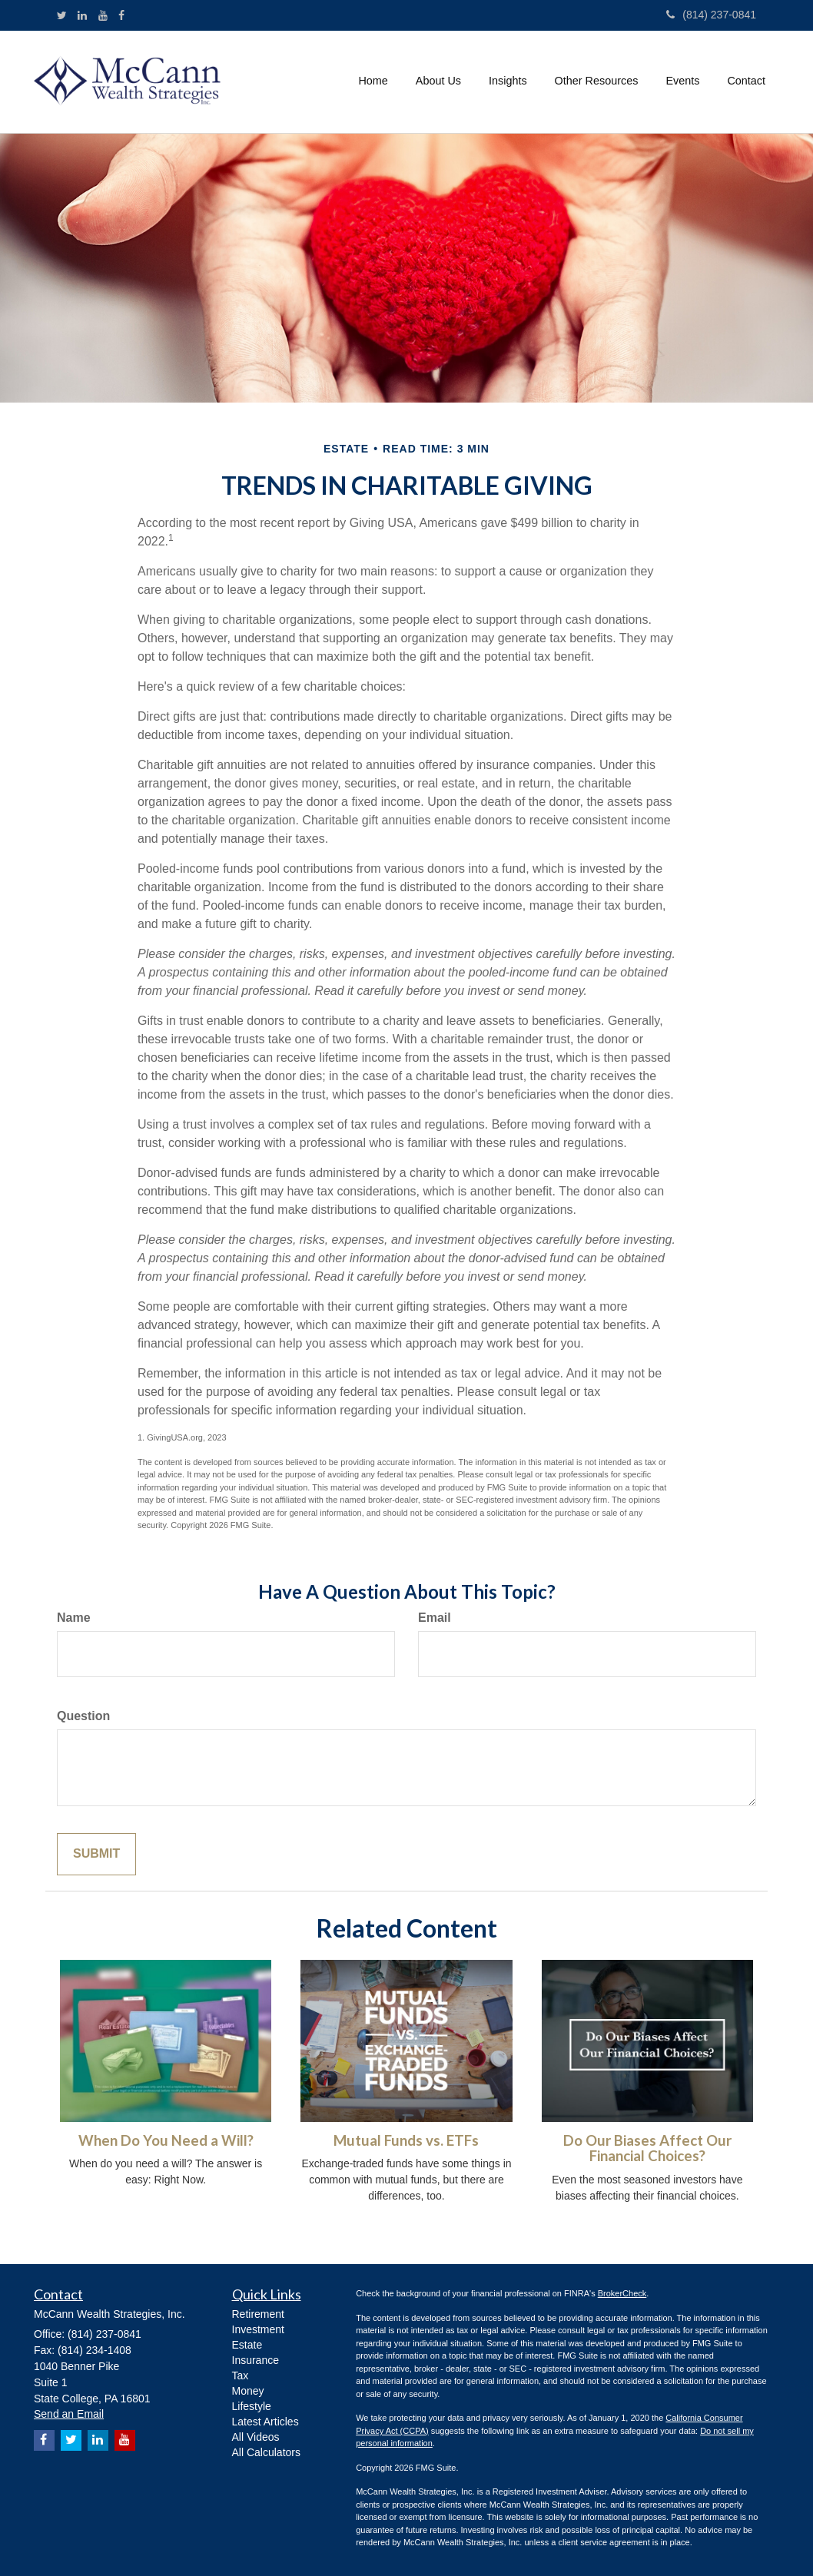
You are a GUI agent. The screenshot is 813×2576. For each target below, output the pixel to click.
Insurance (255, 2360)
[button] (438, 81)
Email (434, 1617)
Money (248, 2391)
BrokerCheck (622, 2293)
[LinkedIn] (82, 15)
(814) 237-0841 (711, 14)
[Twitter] (62, 15)
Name (74, 1617)
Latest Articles (265, 2421)
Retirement (258, 2314)
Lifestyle (251, 2406)
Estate (247, 2345)
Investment (258, 2329)
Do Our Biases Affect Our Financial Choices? (647, 2148)
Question (83, 1715)
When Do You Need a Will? (166, 2140)
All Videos (256, 2437)
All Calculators (266, 2452)
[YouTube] (103, 15)
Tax (240, 2375)
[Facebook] (121, 15)
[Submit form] (96, 1854)
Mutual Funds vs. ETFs (406, 2140)
